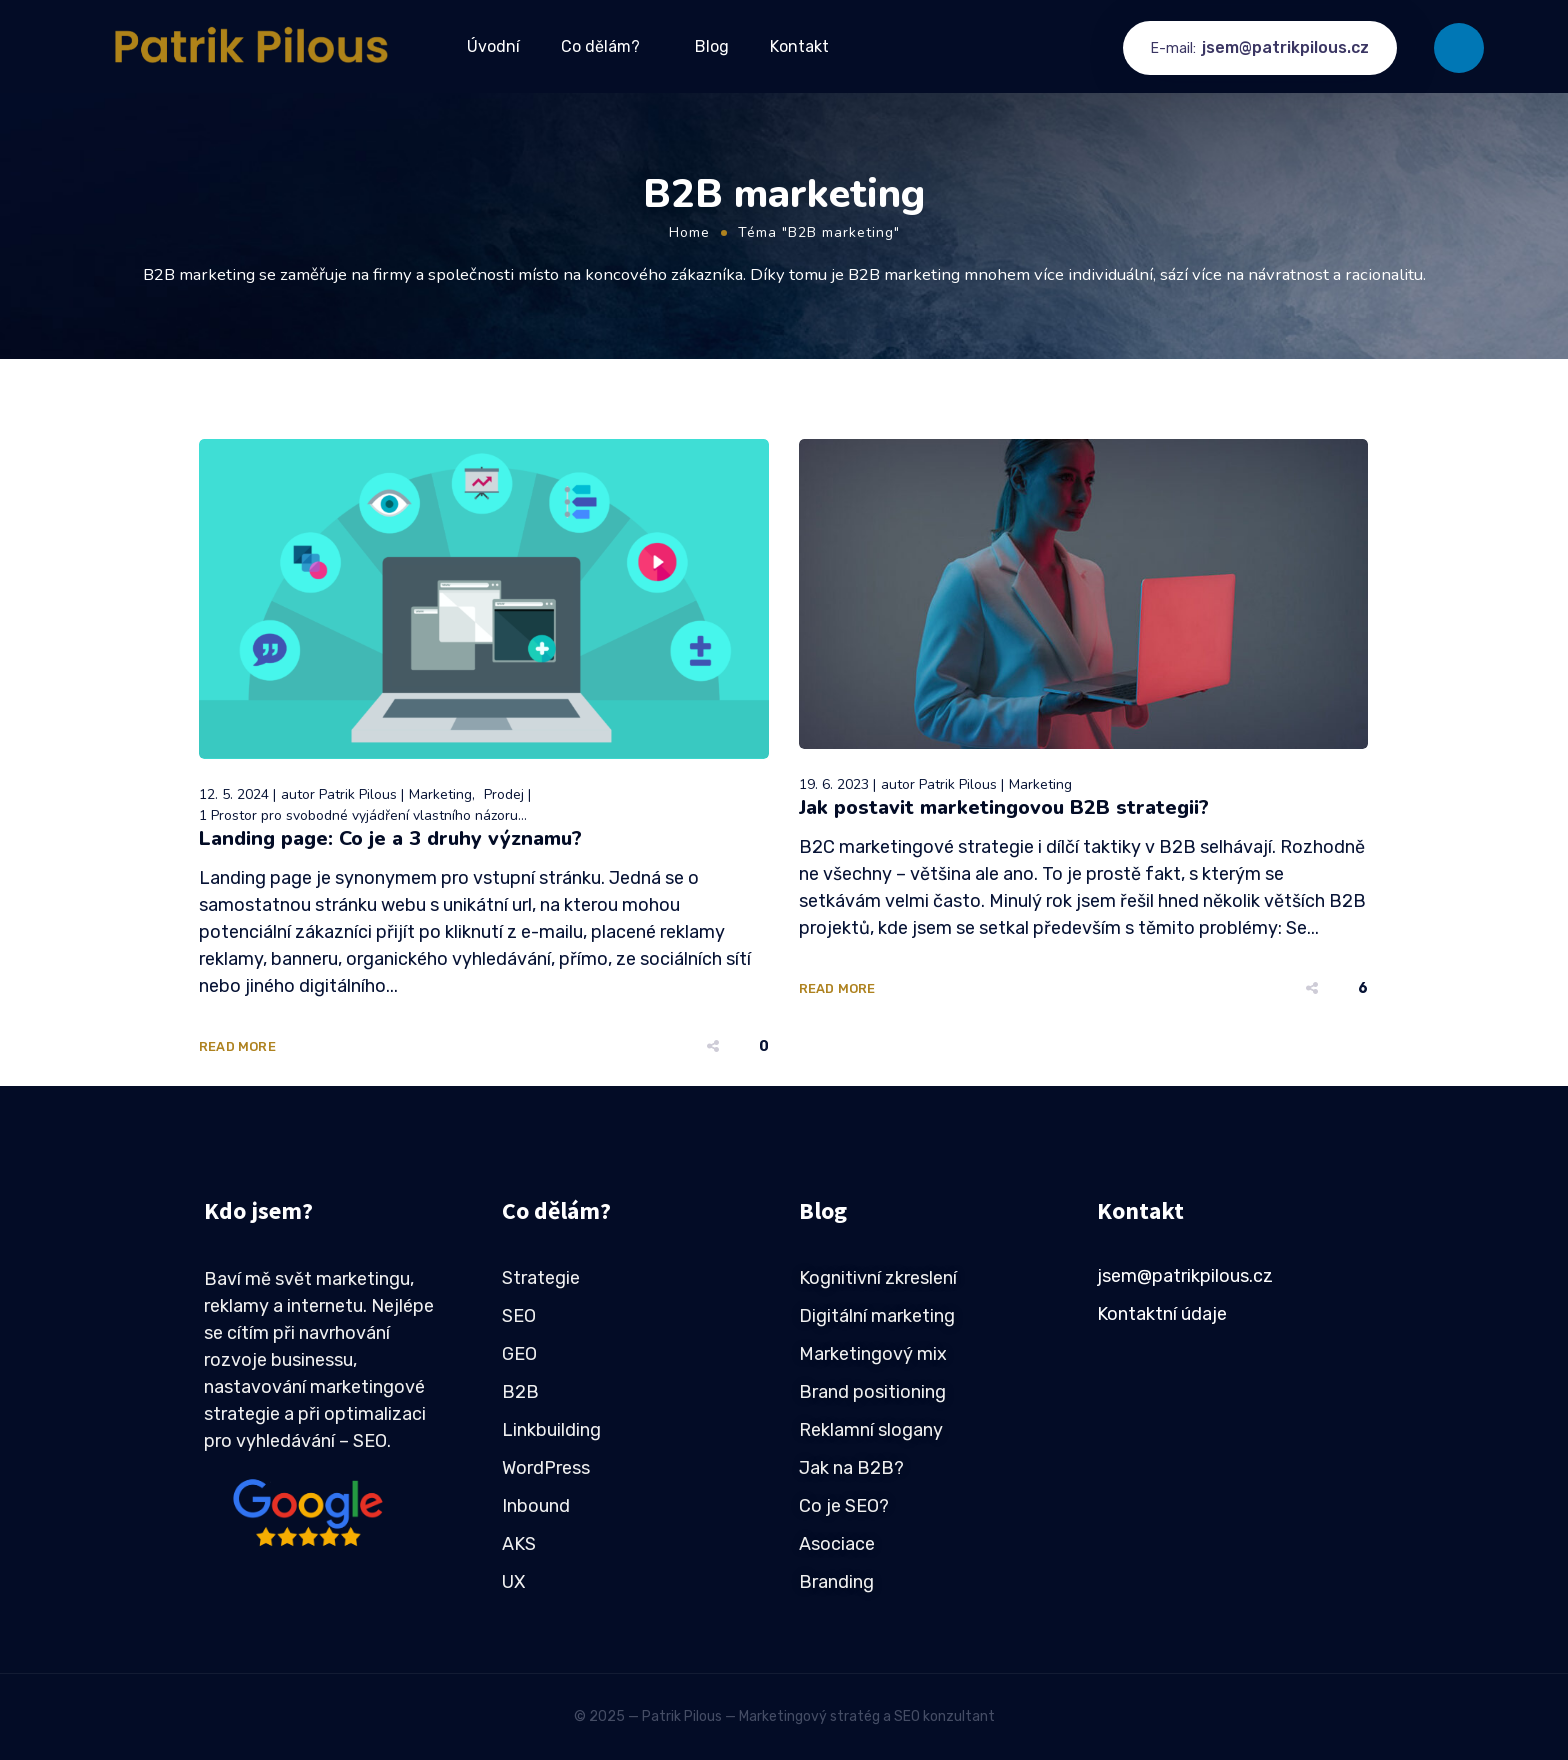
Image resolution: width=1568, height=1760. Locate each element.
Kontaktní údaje (1162, 1314)
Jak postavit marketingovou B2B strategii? (1004, 807)
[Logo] (252, 47)
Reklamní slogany (871, 1430)
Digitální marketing (877, 1316)
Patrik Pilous (358, 794)
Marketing (440, 794)
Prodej (504, 794)
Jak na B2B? (851, 1468)
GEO (519, 1354)
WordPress (546, 1468)
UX (513, 1582)
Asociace (837, 1544)
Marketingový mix (873, 1354)
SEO (519, 1316)
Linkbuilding (551, 1430)
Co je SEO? (844, 1506)
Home (689, 232)
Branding (836, 1582)
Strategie (541, 1278)
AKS (519, 1544)
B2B (520, 1392)
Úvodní (493, 46)
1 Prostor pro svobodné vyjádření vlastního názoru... (363, 815)
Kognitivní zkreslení (878, 1278)
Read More (237, 1046)
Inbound (536, 1506)
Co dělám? (600, 46)
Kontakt (799, 46)
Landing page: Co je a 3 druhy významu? (390, 838)
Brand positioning (872, 1392)
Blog (712, 46)
